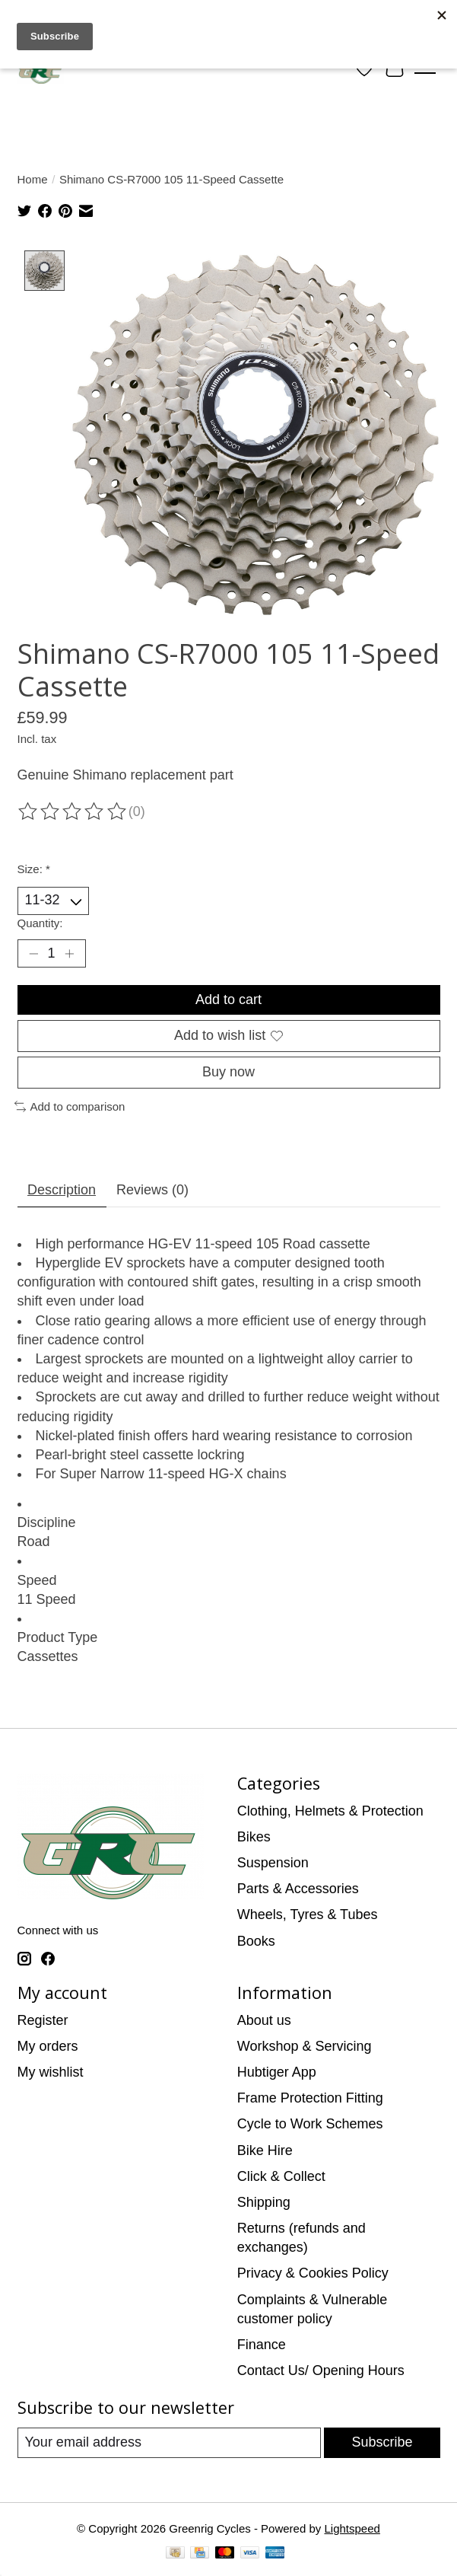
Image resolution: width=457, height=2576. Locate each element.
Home (32, 179)
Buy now (228, 1072)
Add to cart (228, 999)
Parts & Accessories (298, 1889)
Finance (261, 2345)
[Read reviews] (73, 812)
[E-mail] (169, 2443)
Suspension (273, 1863)
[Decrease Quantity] (33, 954)
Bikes (254, 1837)
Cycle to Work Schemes (310, 2124)
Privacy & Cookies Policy (313, 2273)
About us (264, 2020)
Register (42, 2020)
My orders (47, 2046)
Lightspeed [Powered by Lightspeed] (351, 2529)
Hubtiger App (276, 2072)
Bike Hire (265, 2150)
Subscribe (381, 2442)
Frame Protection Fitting (310, 2098)
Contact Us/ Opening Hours (321, 2371)
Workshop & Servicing (304, 2046)
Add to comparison (69, 1107)
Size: (33, 869)
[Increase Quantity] (70, 954)
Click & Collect (281, 2176)
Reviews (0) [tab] (152, 1189)
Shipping (263, 2203)
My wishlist (50, 2072)
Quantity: (40, 923)
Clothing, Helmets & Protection (330, 1811)
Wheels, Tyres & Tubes (307, 1915)
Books (256, 1941)
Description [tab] (61, 1189)
